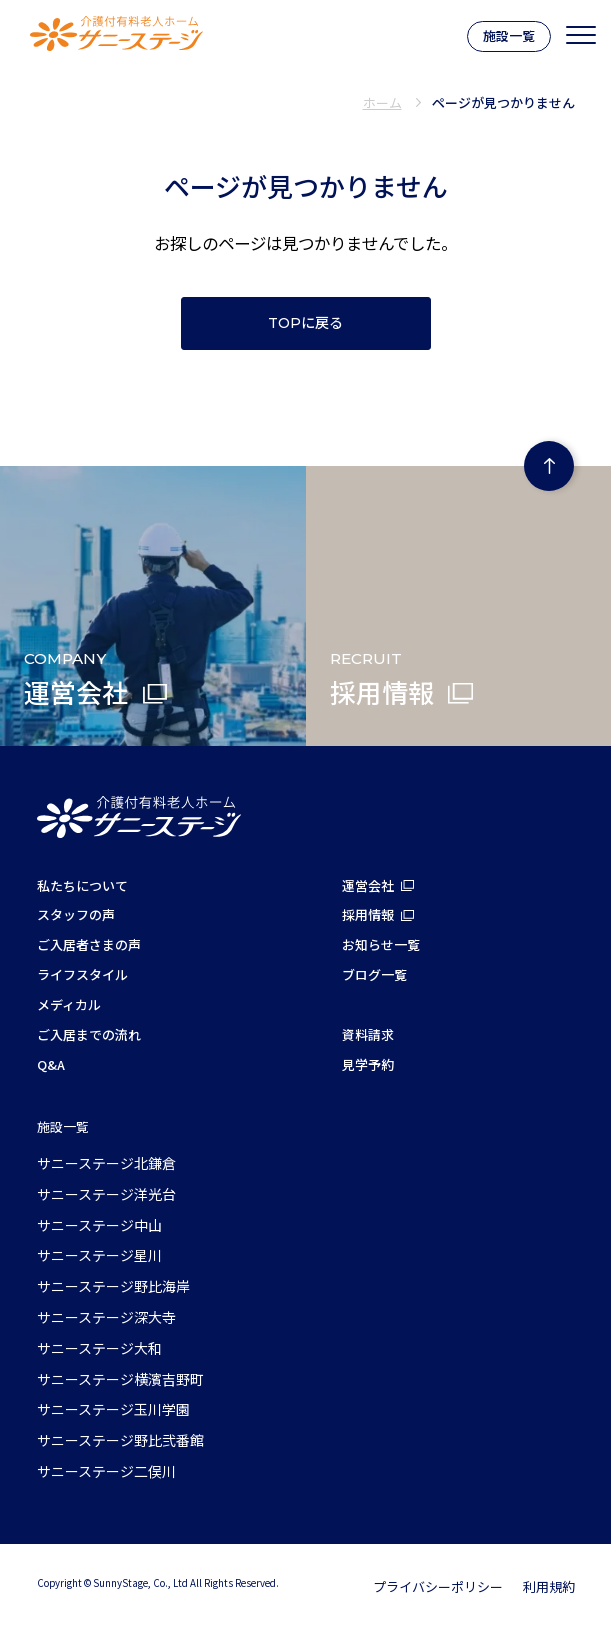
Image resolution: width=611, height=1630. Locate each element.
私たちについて (82, 885)
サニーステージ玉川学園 (113, 1409)
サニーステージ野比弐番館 (120, 1440)
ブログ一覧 (374, 974)
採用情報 (368, 914)
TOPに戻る (305, 323)
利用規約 (549, 1586)
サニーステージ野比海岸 (113, 1286)
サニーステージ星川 (99, 1255)
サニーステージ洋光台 (106, 1194)
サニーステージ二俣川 (106, 1471)
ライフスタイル (82, 974)
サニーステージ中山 (99, 1225)
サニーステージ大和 (99, 1348)
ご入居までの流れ (89, 1034)
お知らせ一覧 (381, 944)
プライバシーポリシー (438, 1586)
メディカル (69, 1004)
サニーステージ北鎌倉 (106, 1163)
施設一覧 (509, 35)
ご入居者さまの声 (89, 944)
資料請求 (368, 1034)
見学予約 (368, 1064)
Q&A (51, 1064)
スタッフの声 (76, 914)
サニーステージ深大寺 (106, 1317)
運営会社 (368, 885)
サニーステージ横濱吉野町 (120, 1379)
